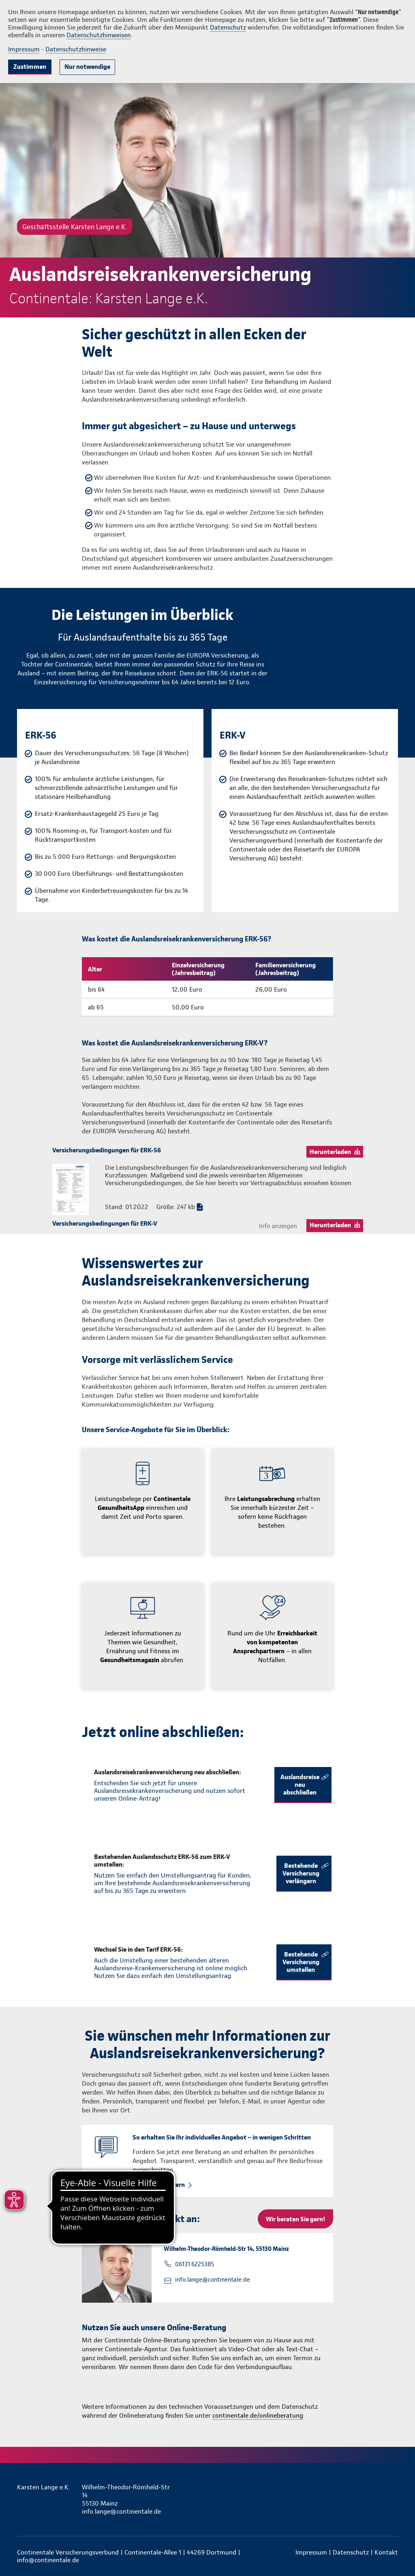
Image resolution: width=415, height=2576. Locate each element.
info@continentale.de (48, 2560)
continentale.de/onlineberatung (257, 2415)
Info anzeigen (278, 1226)
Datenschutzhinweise (75, 49)
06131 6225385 (194, 2264)
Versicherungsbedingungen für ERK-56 (106, 1150)
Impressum (24, 49)
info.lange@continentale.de (212, 2279)
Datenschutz (228, 27)
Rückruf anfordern (159, 2185)
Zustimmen (29, 66)
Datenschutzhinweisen (98, 35)
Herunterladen (330, 1152)
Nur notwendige (87, 66)
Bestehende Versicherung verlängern (300, 1873)
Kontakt (386, 2552)
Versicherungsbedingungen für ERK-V (104, 1223)
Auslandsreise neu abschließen (299, 1784)
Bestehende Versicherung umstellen (300, 1962)
